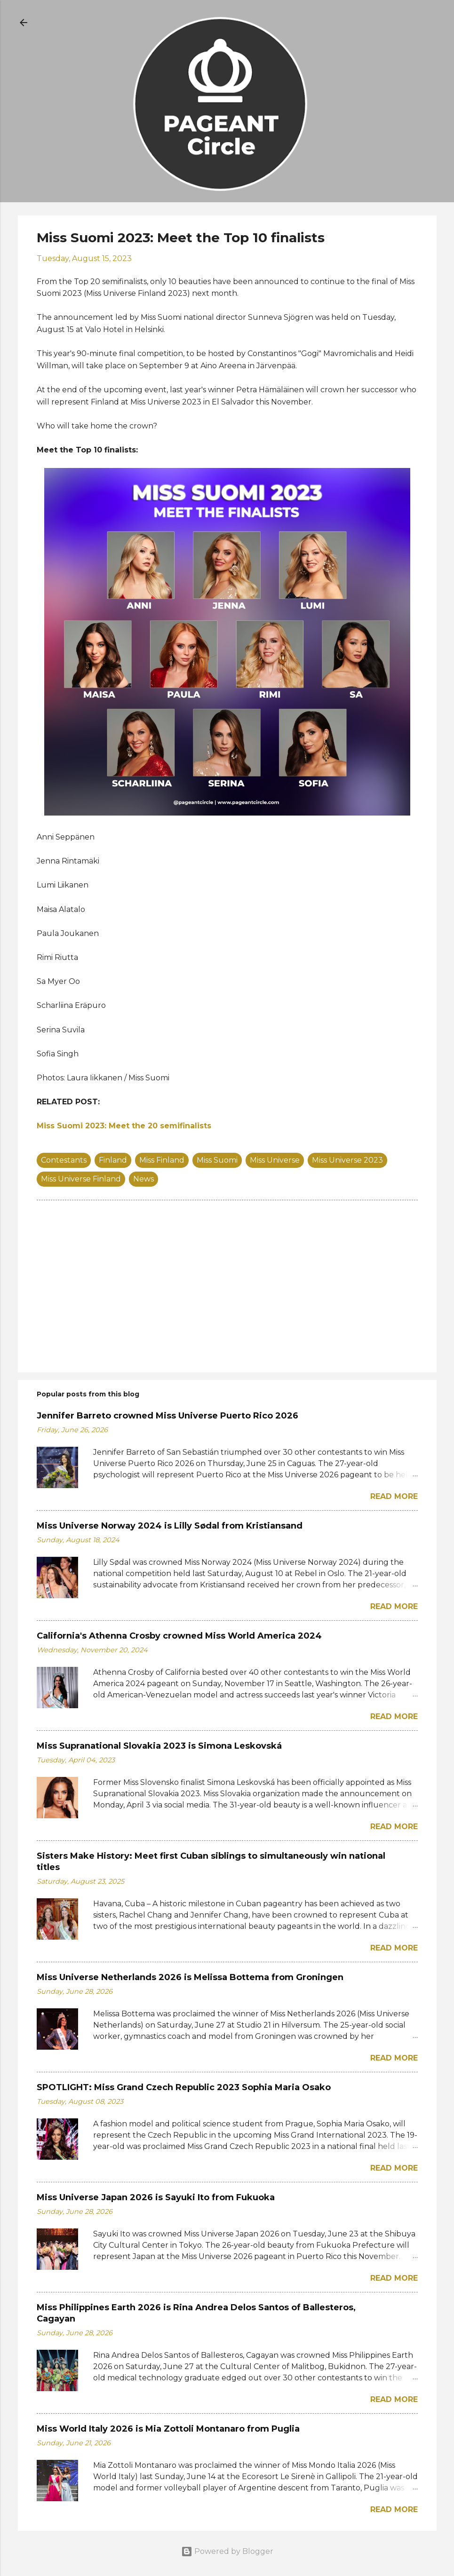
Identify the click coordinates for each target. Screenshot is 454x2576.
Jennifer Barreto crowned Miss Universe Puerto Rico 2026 (167, 1416)
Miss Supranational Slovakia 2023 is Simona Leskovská (159, 1746)
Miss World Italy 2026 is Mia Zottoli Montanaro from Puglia (168, 2429)
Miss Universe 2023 (347, 1160)
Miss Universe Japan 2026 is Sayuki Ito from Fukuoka (156, 2197)
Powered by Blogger (227, 2551)
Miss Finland (161, 1160)
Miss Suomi (217, 1160)
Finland (113, 1160)
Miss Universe (275, 1160)
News (143, 1178)
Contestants (64, 1160)
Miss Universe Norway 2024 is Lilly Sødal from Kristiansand (170, 1526)
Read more (394, 1496)
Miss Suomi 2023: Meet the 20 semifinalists (124, 1125)
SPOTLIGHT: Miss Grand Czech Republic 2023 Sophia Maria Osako (184, 2087)
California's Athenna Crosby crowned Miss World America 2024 (179, 1636)
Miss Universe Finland (81, 1178)
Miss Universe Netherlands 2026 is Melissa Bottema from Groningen (190, 1977)
